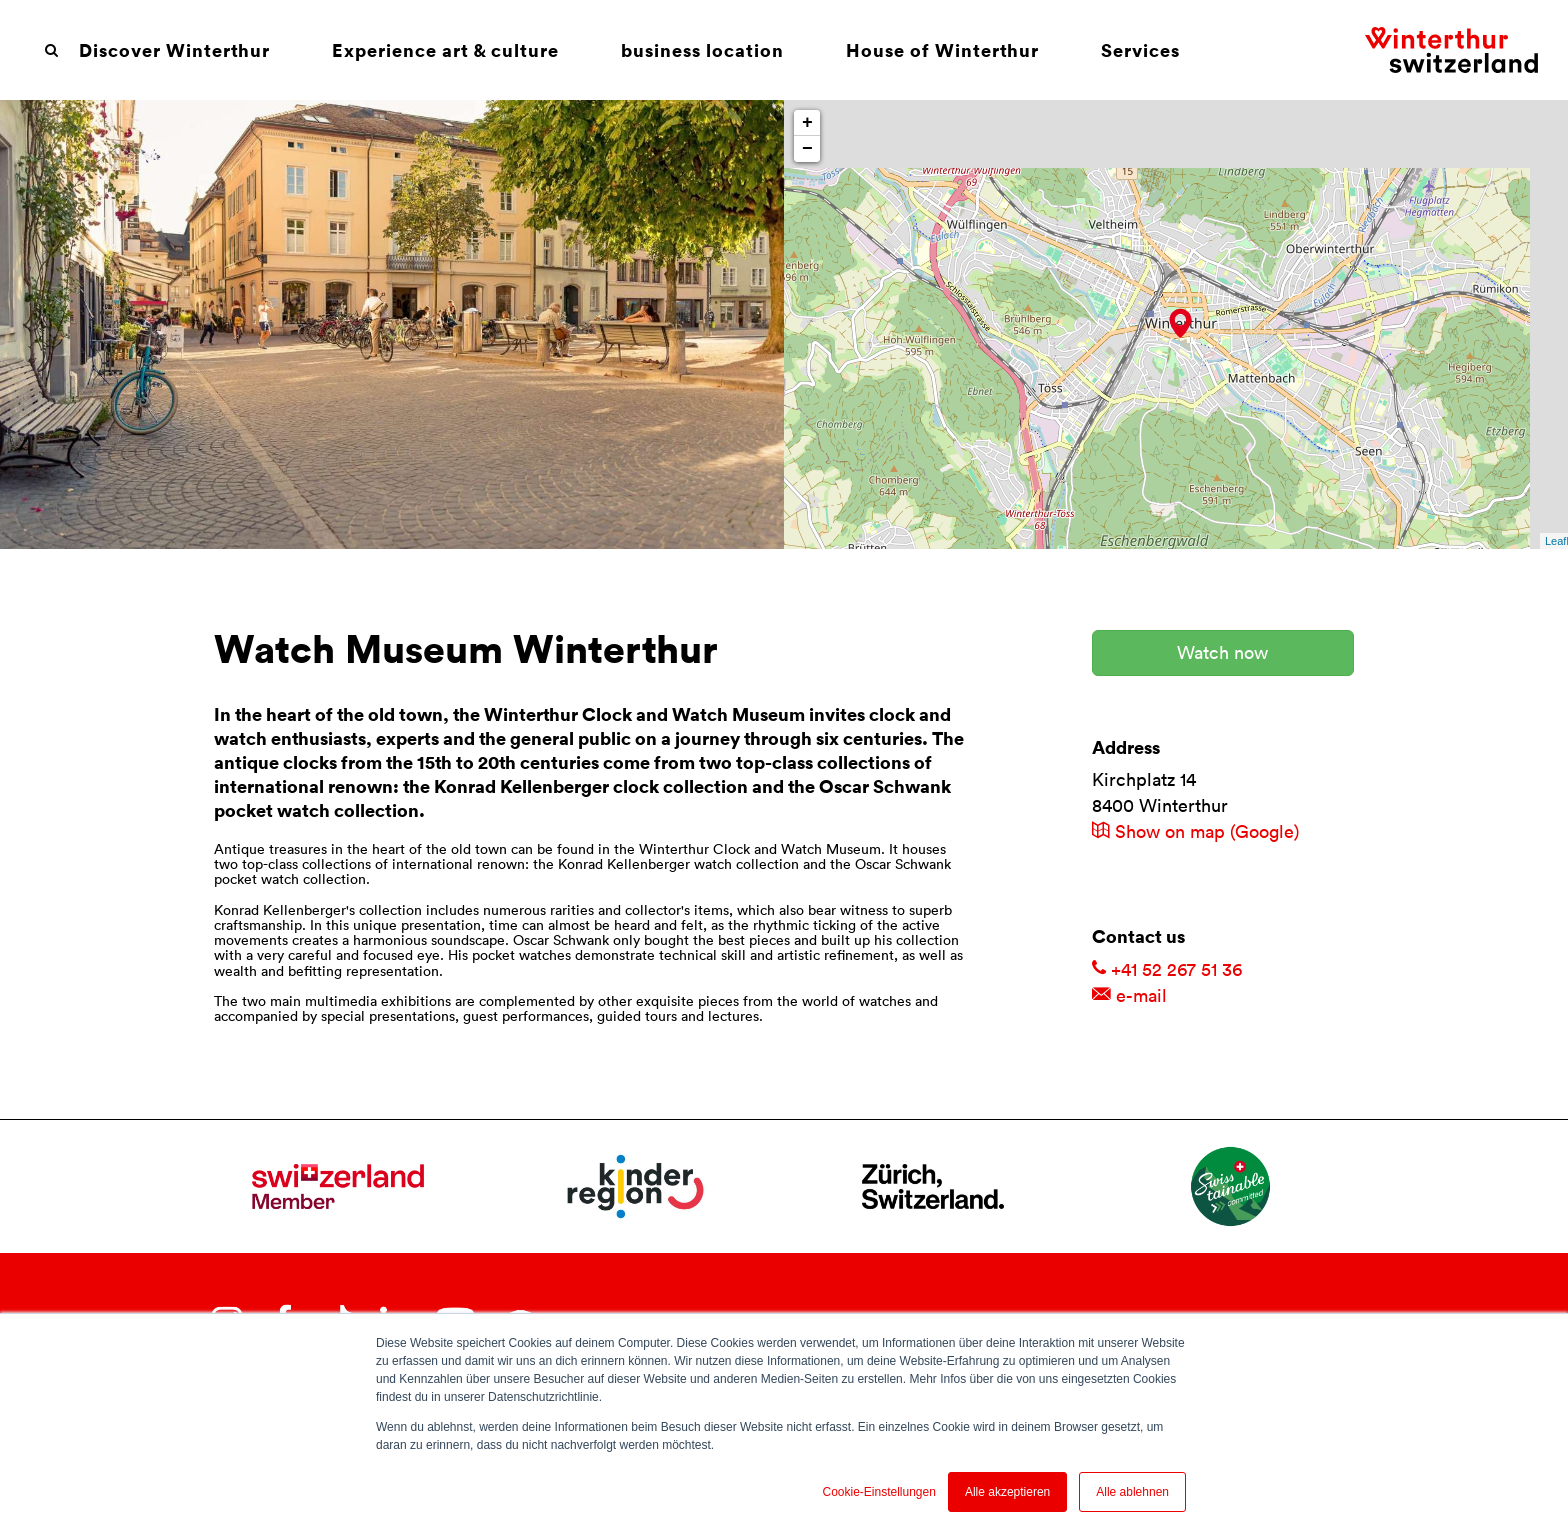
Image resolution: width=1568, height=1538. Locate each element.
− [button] (807, 149)
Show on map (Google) (1195, 831)
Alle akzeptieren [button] (1007, 1492)
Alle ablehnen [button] (1132, 1492)
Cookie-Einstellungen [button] (878, 1492)
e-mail (1129, 995)
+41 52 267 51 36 (1167, 969)
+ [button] (807, 123)
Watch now (1222, 652)
